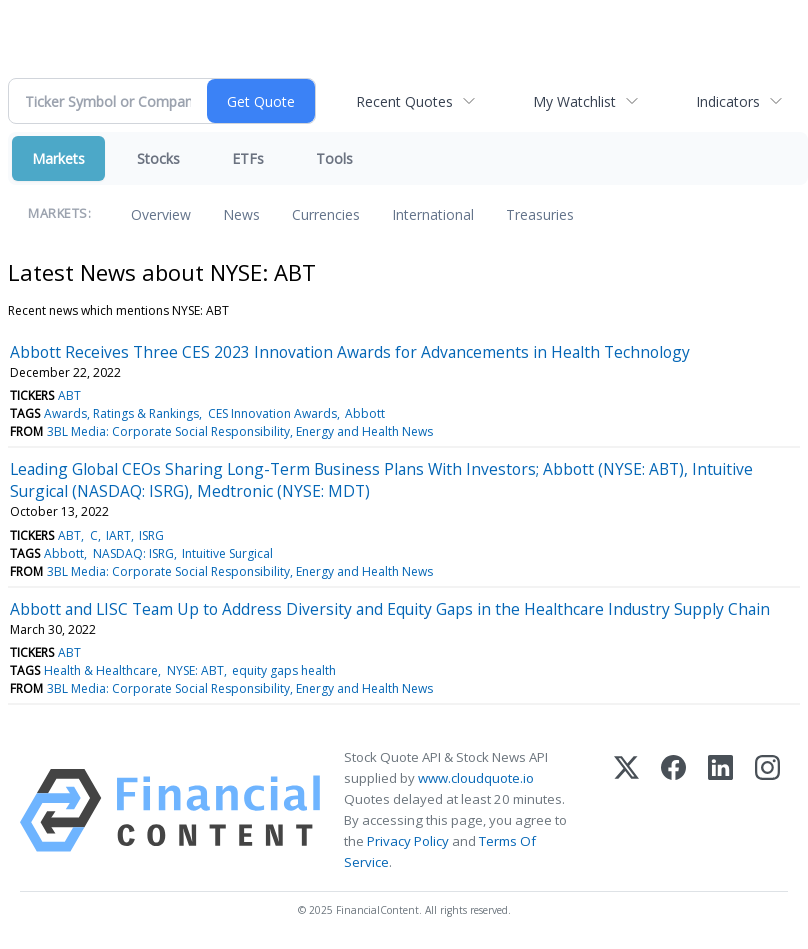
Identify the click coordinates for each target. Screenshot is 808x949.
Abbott (365, 413)
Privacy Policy (408, 841)
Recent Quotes (404, 101)
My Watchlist (574, 101)
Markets (58, 158)
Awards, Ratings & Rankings (121, 413)
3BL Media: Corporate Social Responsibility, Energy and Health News (240, 431)
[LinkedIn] (720, 810)
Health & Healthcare (101, 670)
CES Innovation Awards (272, 413)
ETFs (248, 158)
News (241, 214)
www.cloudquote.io (476, 778)
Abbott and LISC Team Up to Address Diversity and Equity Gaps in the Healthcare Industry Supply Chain (390, 609)
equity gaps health (284, 670)
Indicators (728, 101)
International (433, 214)
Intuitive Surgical (227, 553)
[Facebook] (673, 810)
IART (118, 535)
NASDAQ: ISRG (133, 553)
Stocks (158, 158)
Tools (334, 158)
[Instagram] (767, 810)
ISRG (151, 535)
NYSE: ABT (195, 670)
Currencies (326, 214)
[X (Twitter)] (626, 810)
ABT (69, 395)
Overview (161, 214)
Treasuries (540, 214)
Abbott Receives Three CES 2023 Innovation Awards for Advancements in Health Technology (350, 352)
